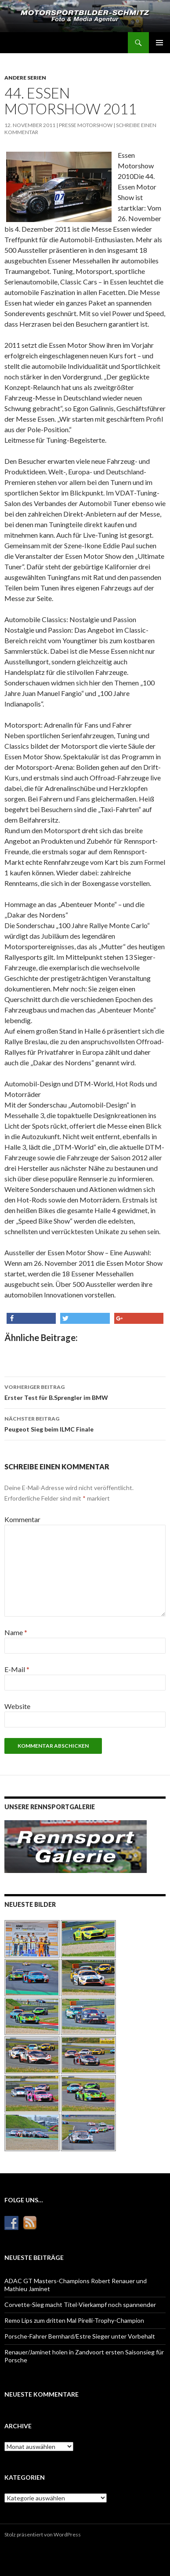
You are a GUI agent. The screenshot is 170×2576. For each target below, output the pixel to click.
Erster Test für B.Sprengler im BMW (85, 1391)
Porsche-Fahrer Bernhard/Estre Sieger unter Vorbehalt (79, 2336)
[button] (31, 1318)
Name (15, 1632)
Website (17, 1706)
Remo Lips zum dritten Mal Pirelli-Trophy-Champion (74, 2320)
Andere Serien (25, 77)
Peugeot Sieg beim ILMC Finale (85, 1423)
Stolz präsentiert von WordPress (42, 2534)
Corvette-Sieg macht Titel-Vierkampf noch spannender (80, 2304)
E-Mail (16, 1669)
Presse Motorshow (85, 125)
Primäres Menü (159, 42)
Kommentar (22, 1519)
